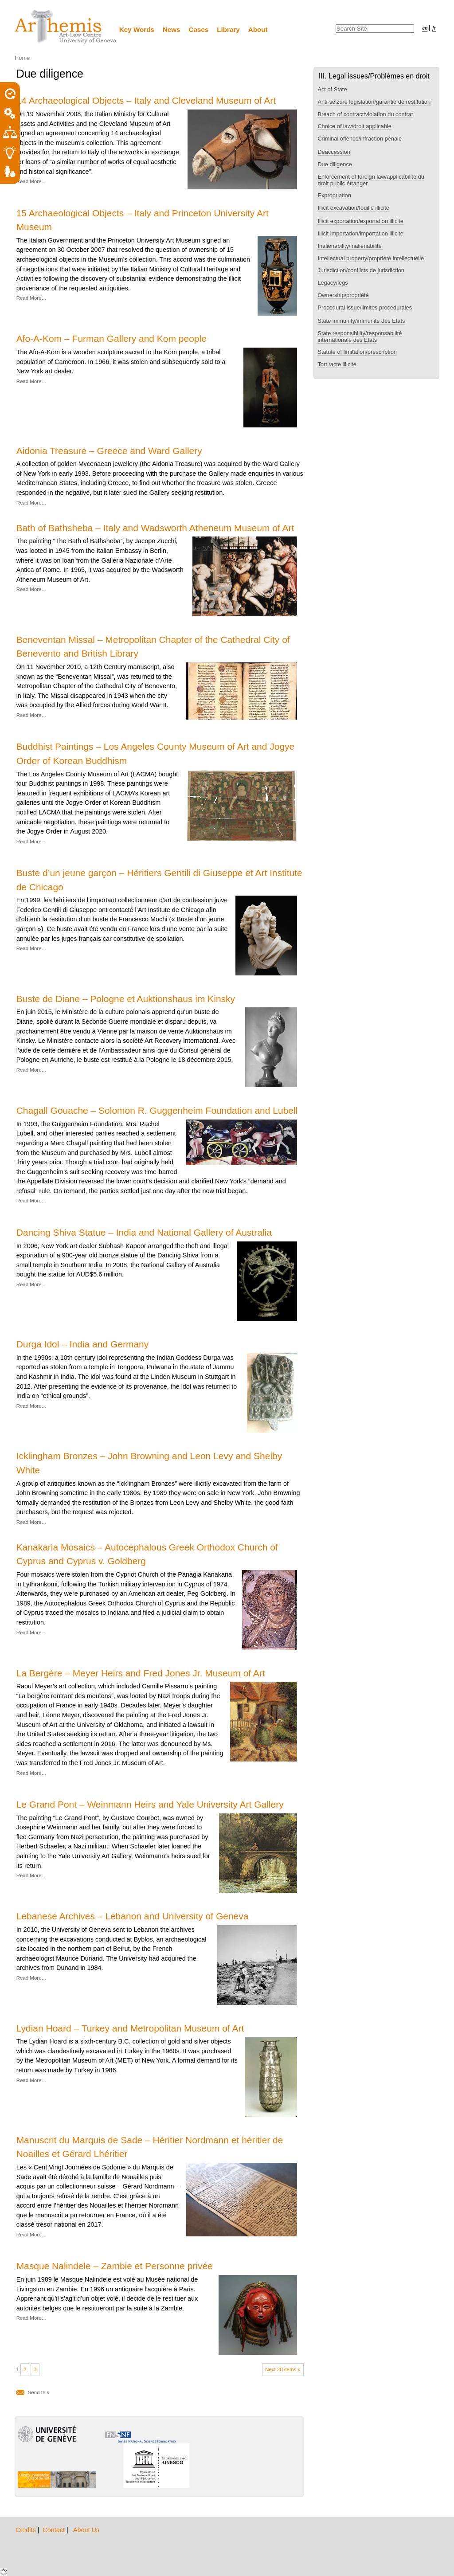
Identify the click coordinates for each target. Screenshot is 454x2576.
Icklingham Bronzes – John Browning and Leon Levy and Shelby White (149, 1463)
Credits (27, 2529)
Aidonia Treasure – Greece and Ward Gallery (109, 451)
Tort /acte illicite (336, 364)
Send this (38, 2392)
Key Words (136, 29)
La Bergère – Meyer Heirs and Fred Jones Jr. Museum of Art (140, 1673)
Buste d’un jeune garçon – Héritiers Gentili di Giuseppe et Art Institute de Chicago (159, 880)
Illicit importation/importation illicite (360, 233)
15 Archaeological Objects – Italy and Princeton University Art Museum (142, 220)
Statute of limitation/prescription (357, 351)
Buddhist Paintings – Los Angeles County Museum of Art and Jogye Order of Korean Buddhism (155, 753)
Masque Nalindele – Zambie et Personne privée (114, 2266)
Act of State (332, 89)
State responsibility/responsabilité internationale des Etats (359, 336)
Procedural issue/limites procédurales (364, 307)
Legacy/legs (332, 282)
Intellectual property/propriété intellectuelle (370, 258)
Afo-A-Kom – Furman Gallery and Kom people (111, 338)
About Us (86, 2529)
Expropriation (334, 195)
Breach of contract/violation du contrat (365, 114)
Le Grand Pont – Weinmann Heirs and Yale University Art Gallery (150, 1804)
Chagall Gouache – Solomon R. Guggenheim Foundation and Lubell (157, 1110)
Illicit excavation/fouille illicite (353, 207)
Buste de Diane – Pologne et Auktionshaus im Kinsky (125, 999)
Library (228, 29)
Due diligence (334, 164)
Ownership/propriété (342, 295)
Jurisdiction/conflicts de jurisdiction (360, 270)
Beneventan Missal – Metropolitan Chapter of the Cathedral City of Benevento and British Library (153, 646)
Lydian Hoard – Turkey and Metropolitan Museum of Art (130, 2028)
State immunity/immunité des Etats (361, 320)
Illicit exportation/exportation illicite (360, 221)
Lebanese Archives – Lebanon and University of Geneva (132, 1916)
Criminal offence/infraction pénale (359, 138)
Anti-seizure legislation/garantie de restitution (374, 101)
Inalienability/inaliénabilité (350, 246)
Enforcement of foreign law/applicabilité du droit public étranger (370, 180)
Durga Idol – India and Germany (82, 1344)
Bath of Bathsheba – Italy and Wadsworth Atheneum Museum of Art (155, 528)
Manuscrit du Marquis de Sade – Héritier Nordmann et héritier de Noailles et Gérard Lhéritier (149, 2147)
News (171, 29)
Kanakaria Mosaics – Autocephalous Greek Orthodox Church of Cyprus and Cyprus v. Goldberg (147, 1554)
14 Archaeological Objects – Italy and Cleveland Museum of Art (146, 100)
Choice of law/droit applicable (354, 126)
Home (22, 58)
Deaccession (333, 152)
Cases (199, 29)
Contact (55, 2529)
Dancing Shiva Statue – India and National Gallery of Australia (144, 1232)
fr (434, 28)
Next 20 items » (283, 2369)
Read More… (31, 181)
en (424, 28)
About (258, 29)
